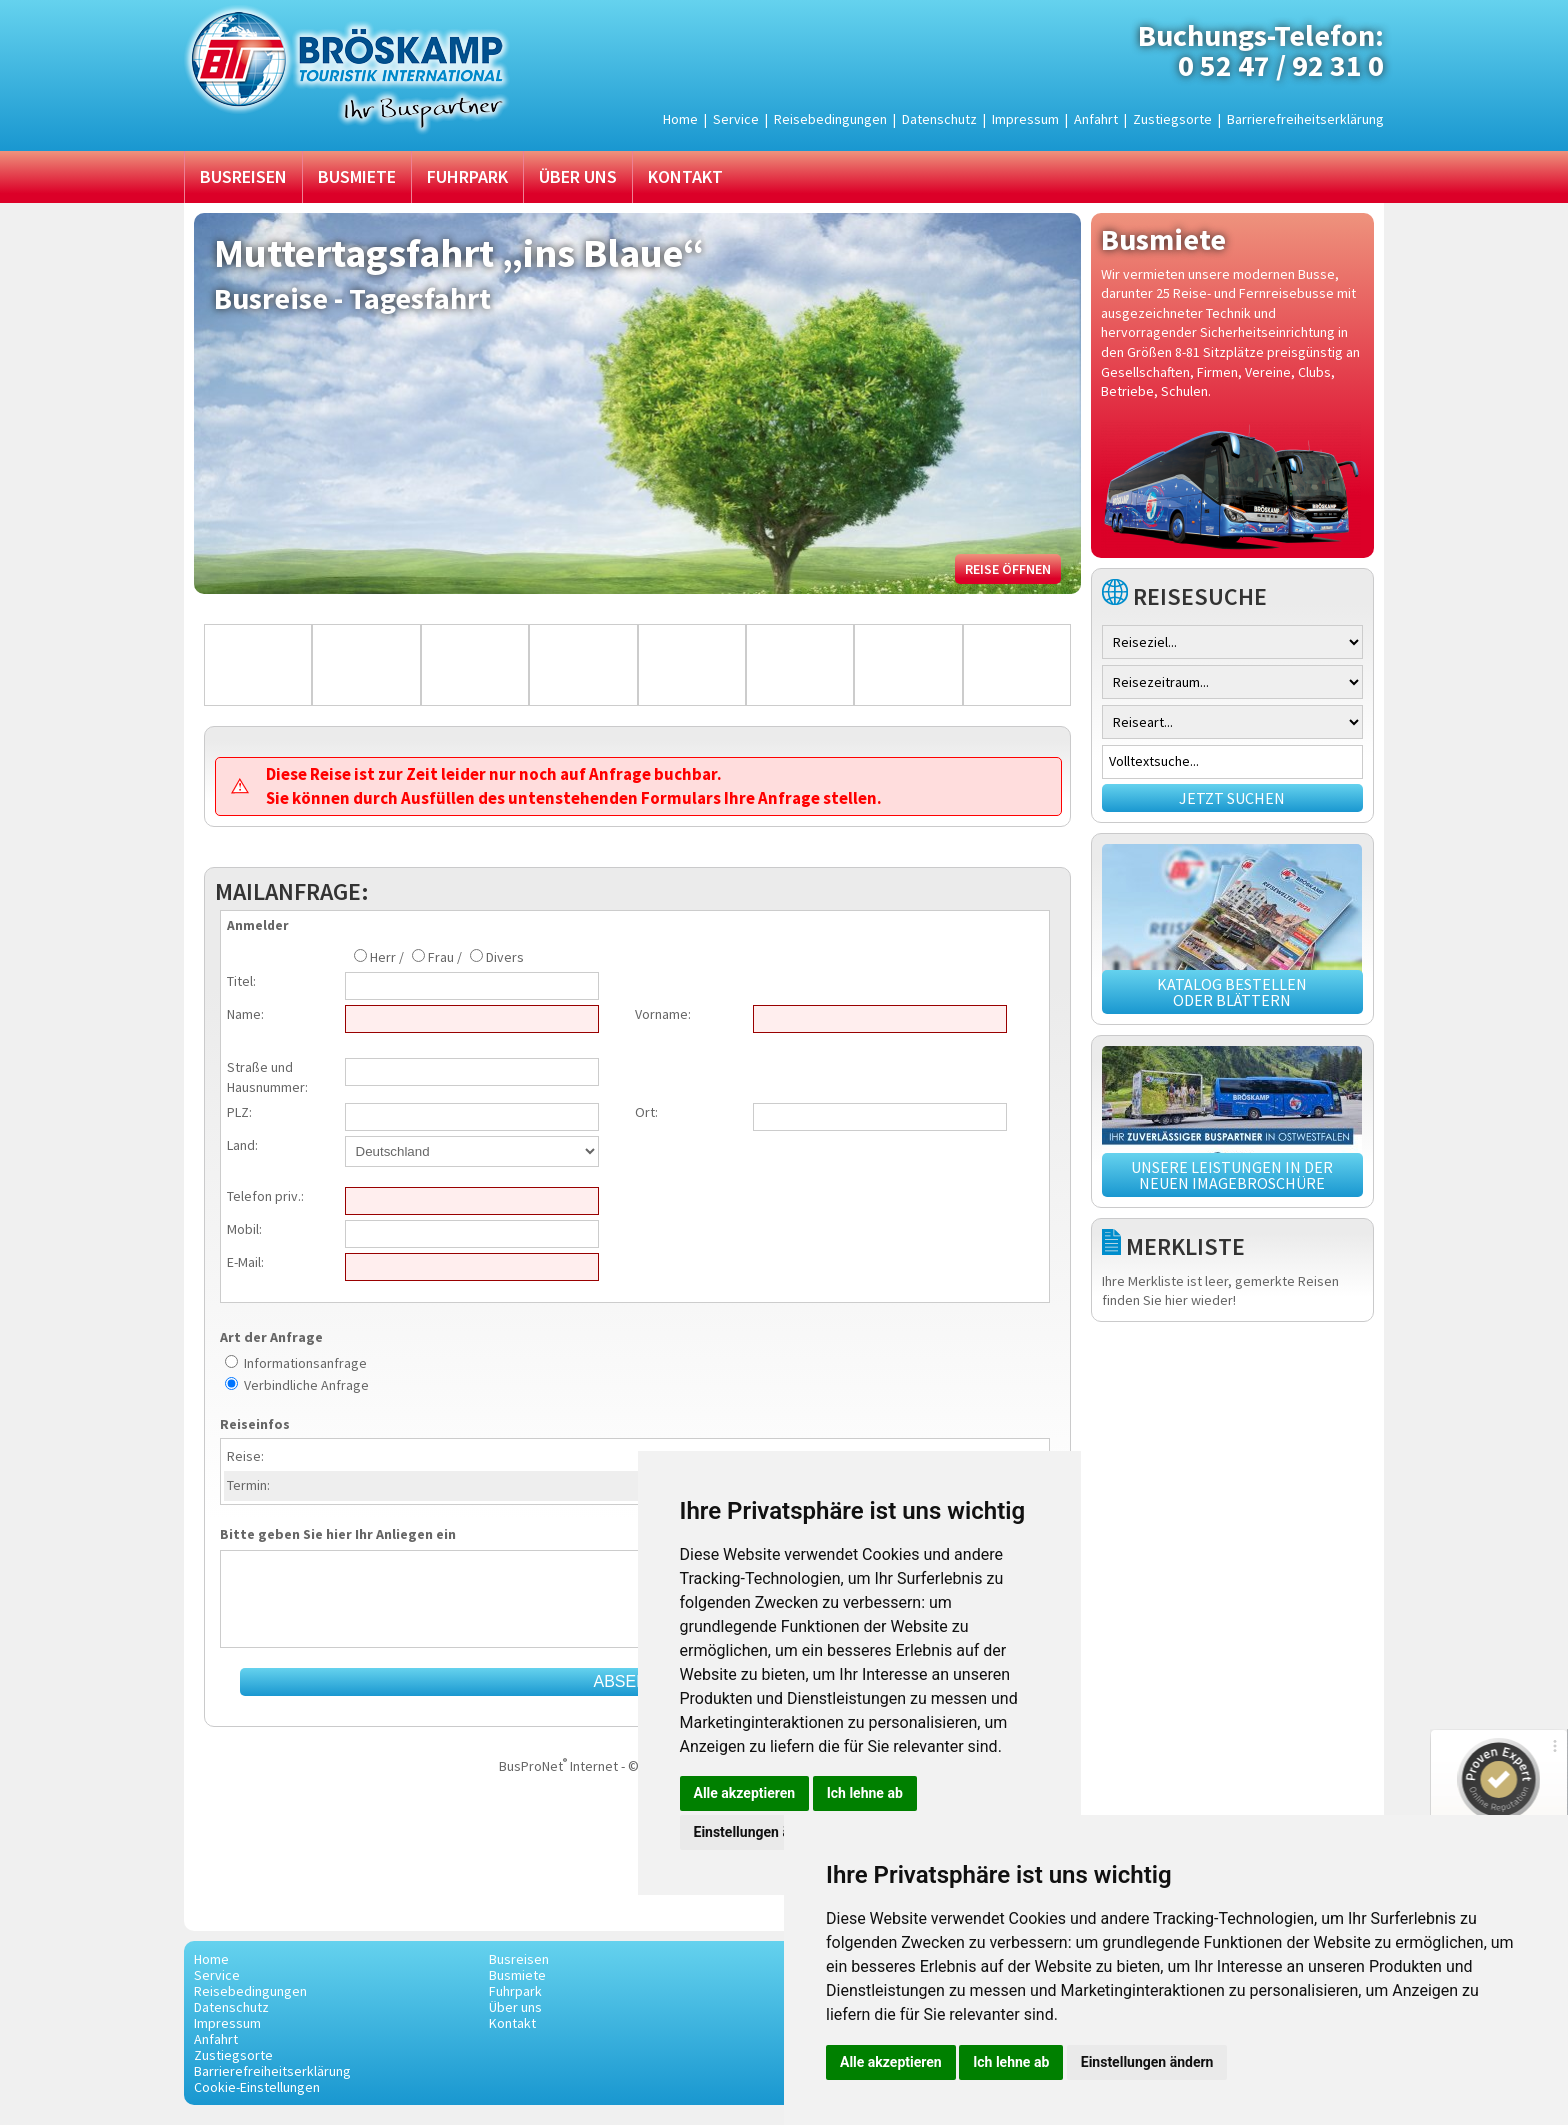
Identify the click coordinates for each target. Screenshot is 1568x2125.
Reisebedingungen (830, 119)
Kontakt (685, 176)
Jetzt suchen (1232, 798)
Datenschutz (939, 119)
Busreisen (243, 176)
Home (680, 119)
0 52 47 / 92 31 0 (1281, 65)
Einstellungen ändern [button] (1147, 2062)
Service (736, 119)
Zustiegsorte (1172, 119)
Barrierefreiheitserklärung (1305, 119)
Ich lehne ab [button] (1011, 2062)
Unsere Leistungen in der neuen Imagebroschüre (1232, 1175)
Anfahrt (1096, 119)
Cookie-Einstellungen (257, 2087)
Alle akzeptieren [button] (891, 2062)
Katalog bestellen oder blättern (1232, 992)
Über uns (578, 176)
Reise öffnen (1008, 569)
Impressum (1025, 119)
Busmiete (357, 176)
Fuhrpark (467, 176)
